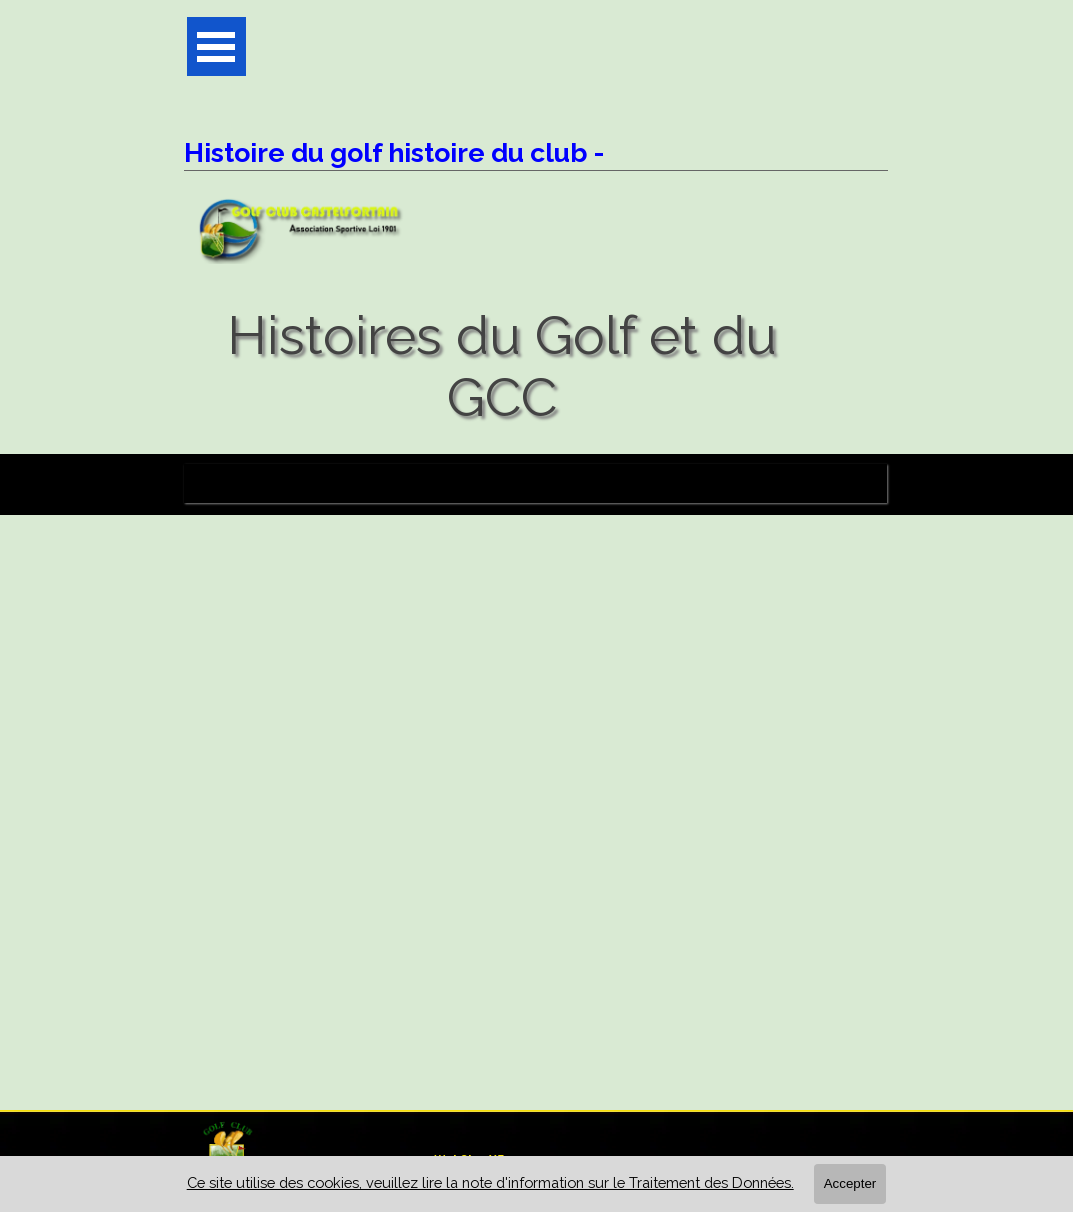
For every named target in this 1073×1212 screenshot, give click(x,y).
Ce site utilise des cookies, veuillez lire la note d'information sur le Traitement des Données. (490, 1182)
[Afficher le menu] (216, 46)
